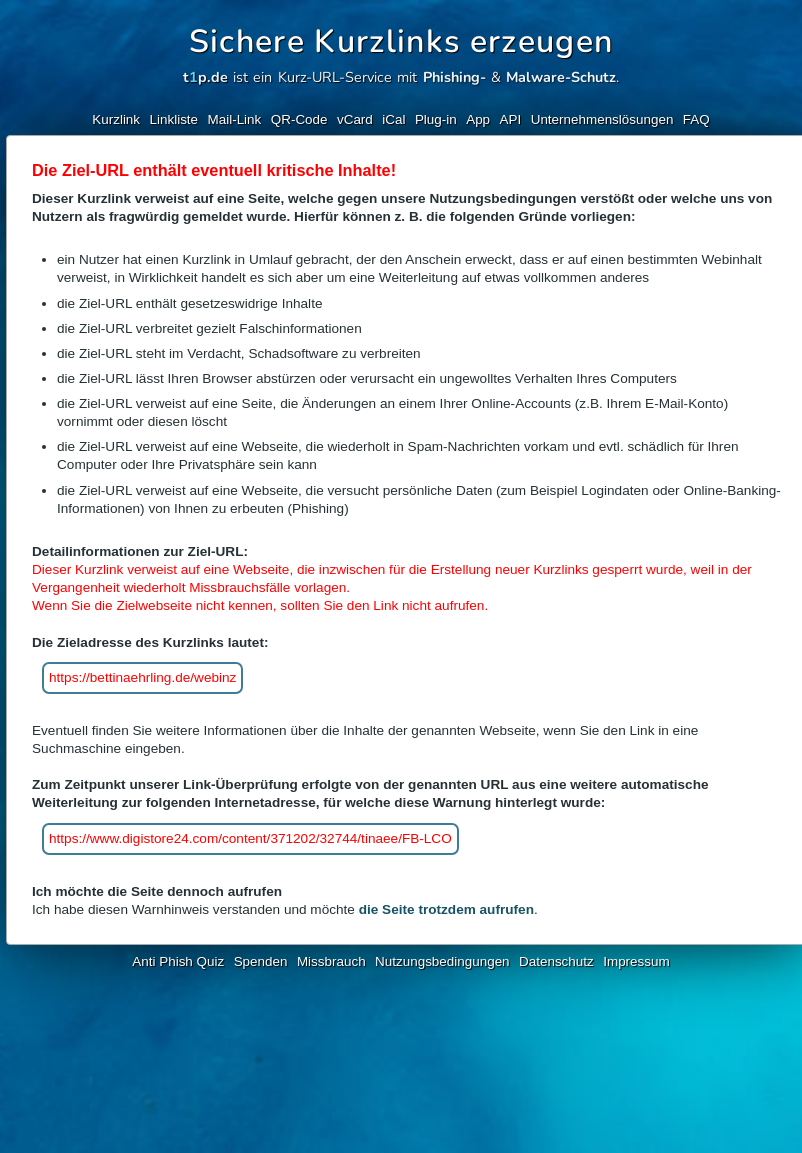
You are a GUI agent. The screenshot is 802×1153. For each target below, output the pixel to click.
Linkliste (174, 119)
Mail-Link (235, 119)
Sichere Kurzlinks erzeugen (401, 41)
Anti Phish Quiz (178, 961)
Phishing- (454, 77)
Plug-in (436, 119)
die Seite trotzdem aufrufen (446, 909)
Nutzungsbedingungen (442, 961)
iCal (393, 119)
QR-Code (299, 119)
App (478, 119)
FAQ (696, 119)
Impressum (636, 961)
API (511, 119)
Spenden (261, 961)
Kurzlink (116, 119)
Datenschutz (556, 961)
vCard (355, 119)
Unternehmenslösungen (602, 119)
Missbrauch (331, 961)
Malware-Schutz (561, 77)
